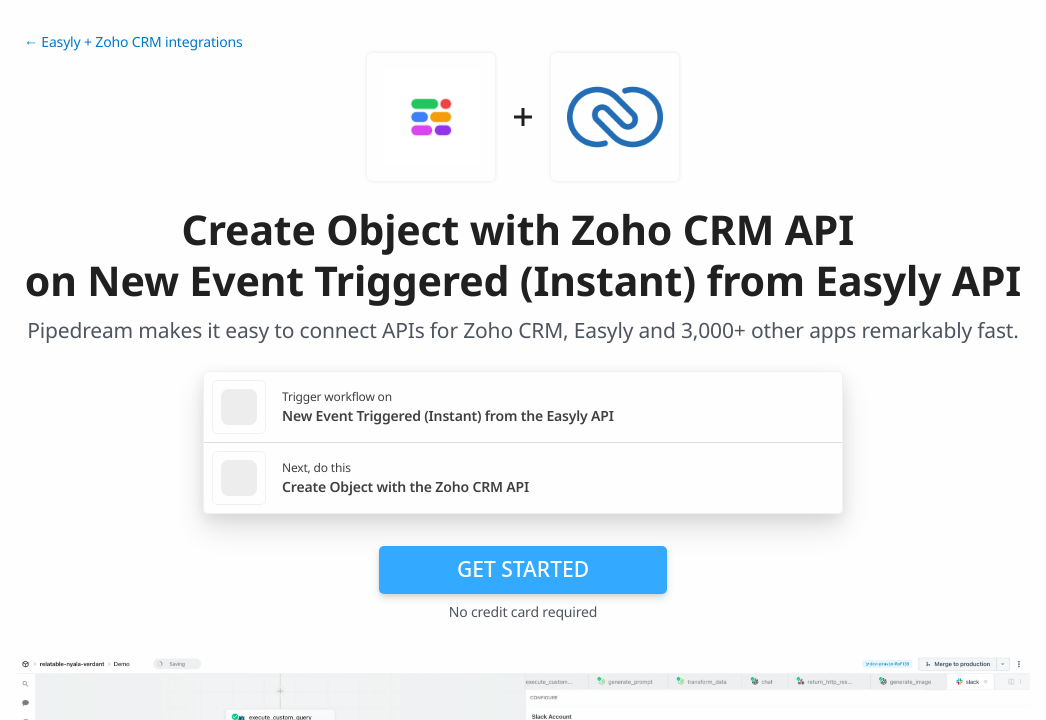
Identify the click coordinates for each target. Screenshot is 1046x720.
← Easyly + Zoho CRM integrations (133, 42)
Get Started (523, 569)
